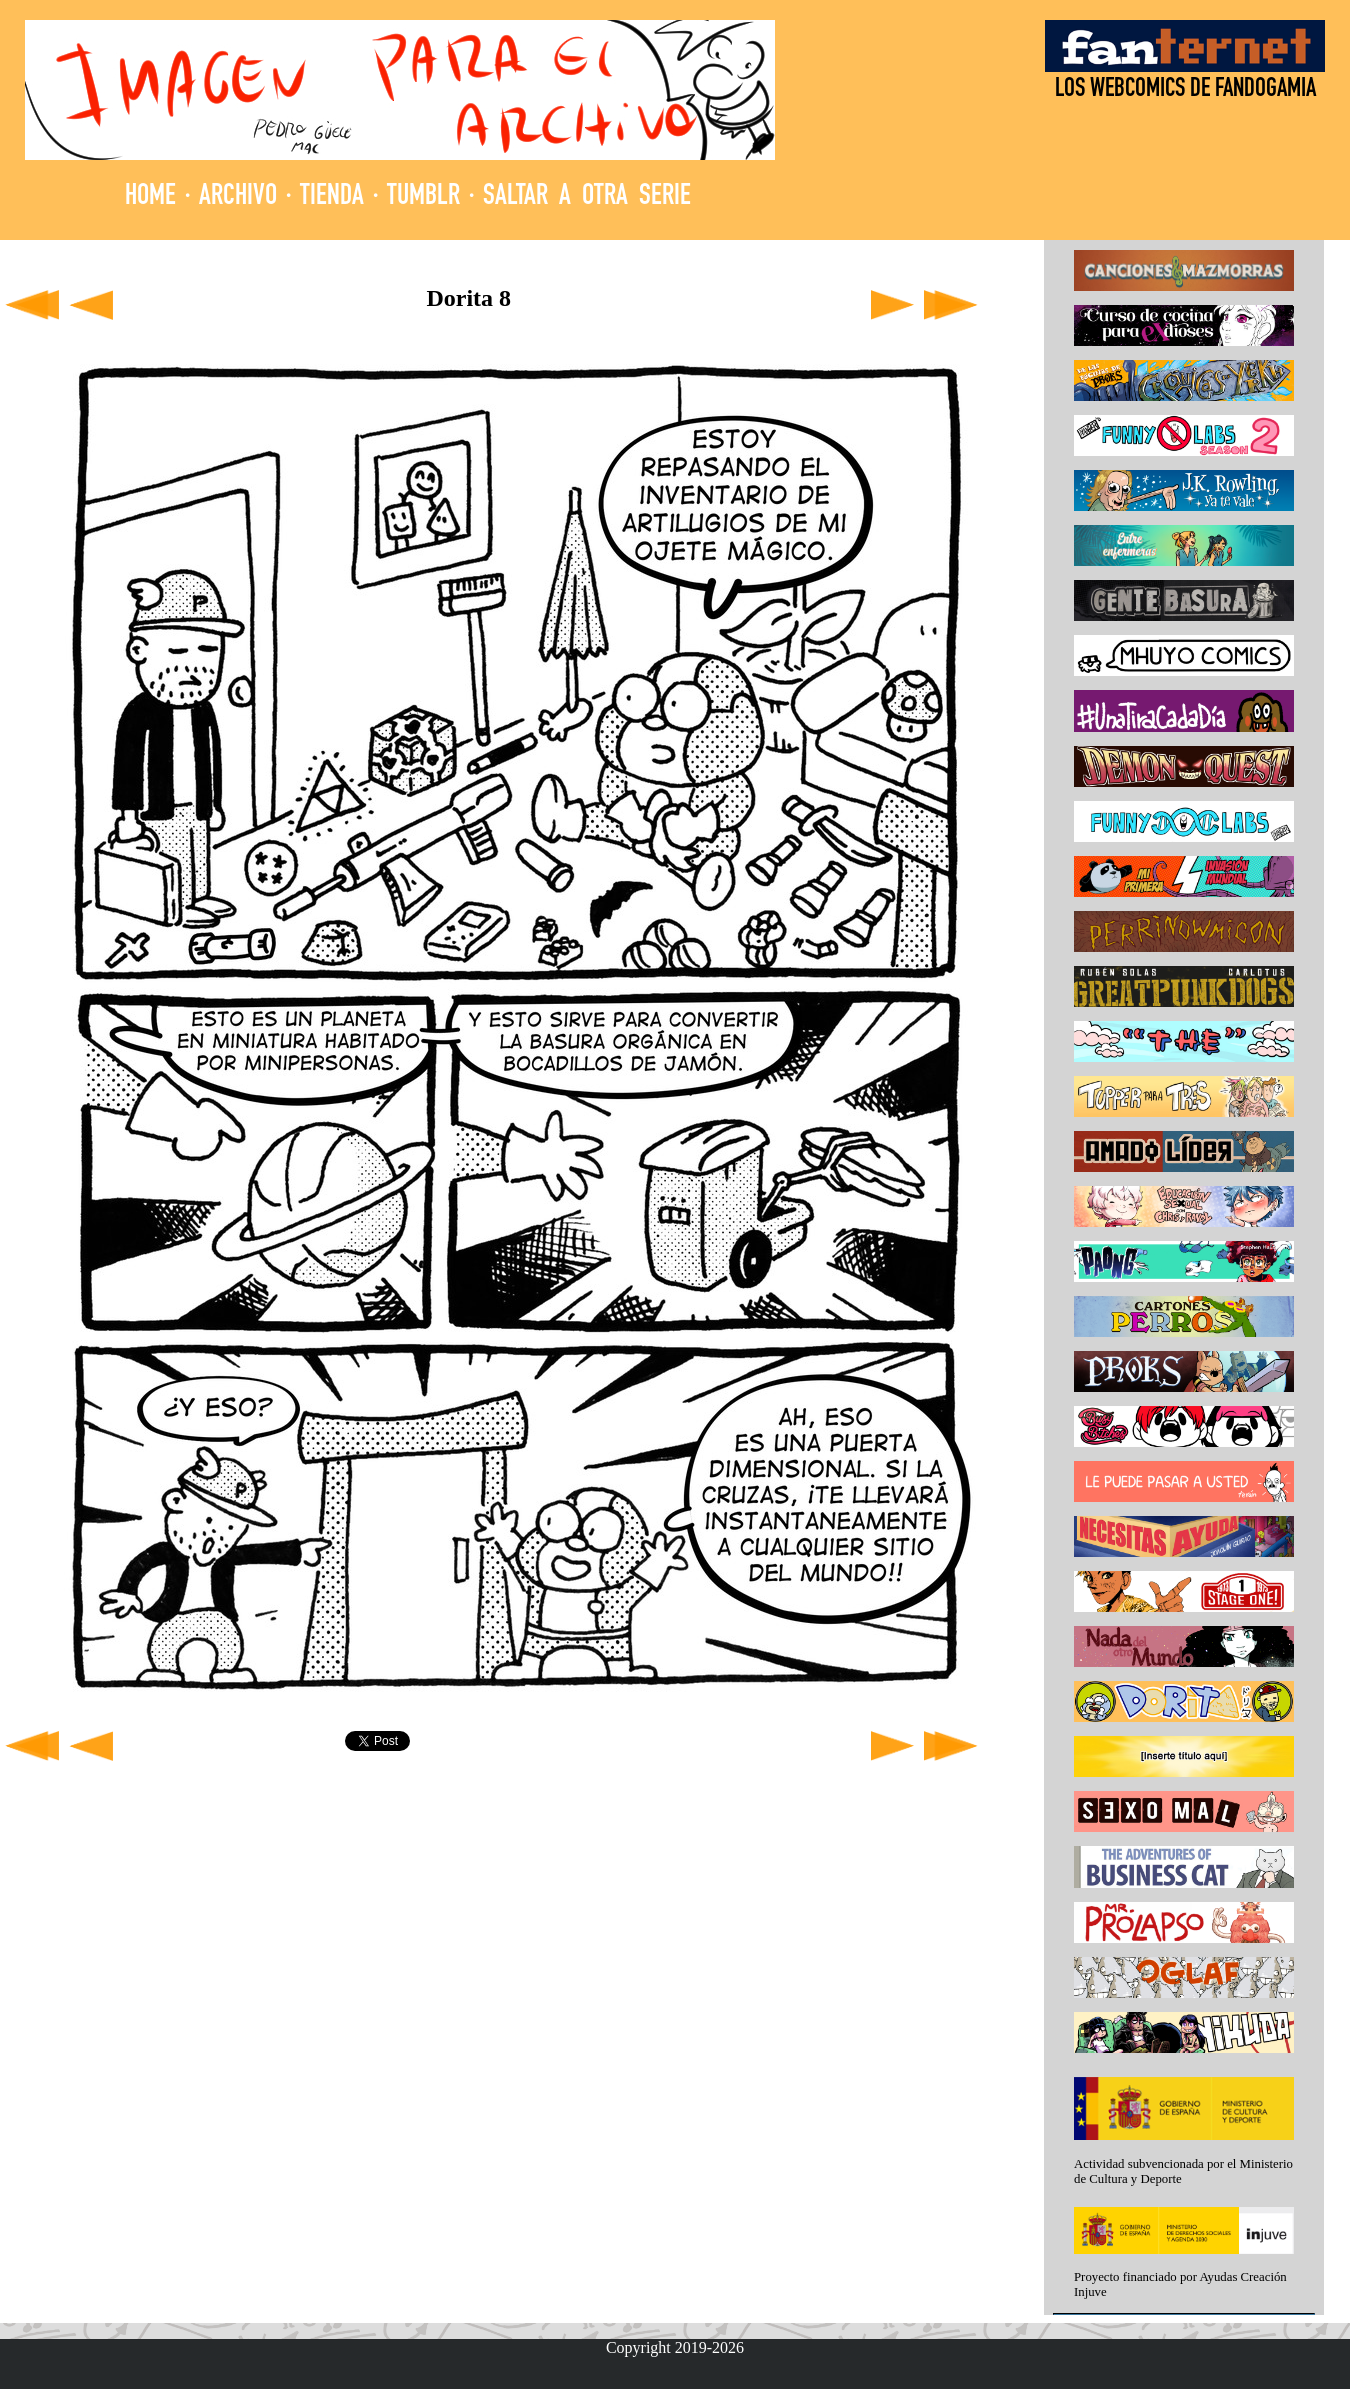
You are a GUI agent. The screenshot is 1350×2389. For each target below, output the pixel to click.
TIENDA (332, 197)
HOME (150, 197)
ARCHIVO (238, 197)
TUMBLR (423, 197)
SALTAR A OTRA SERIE (587, 197)
